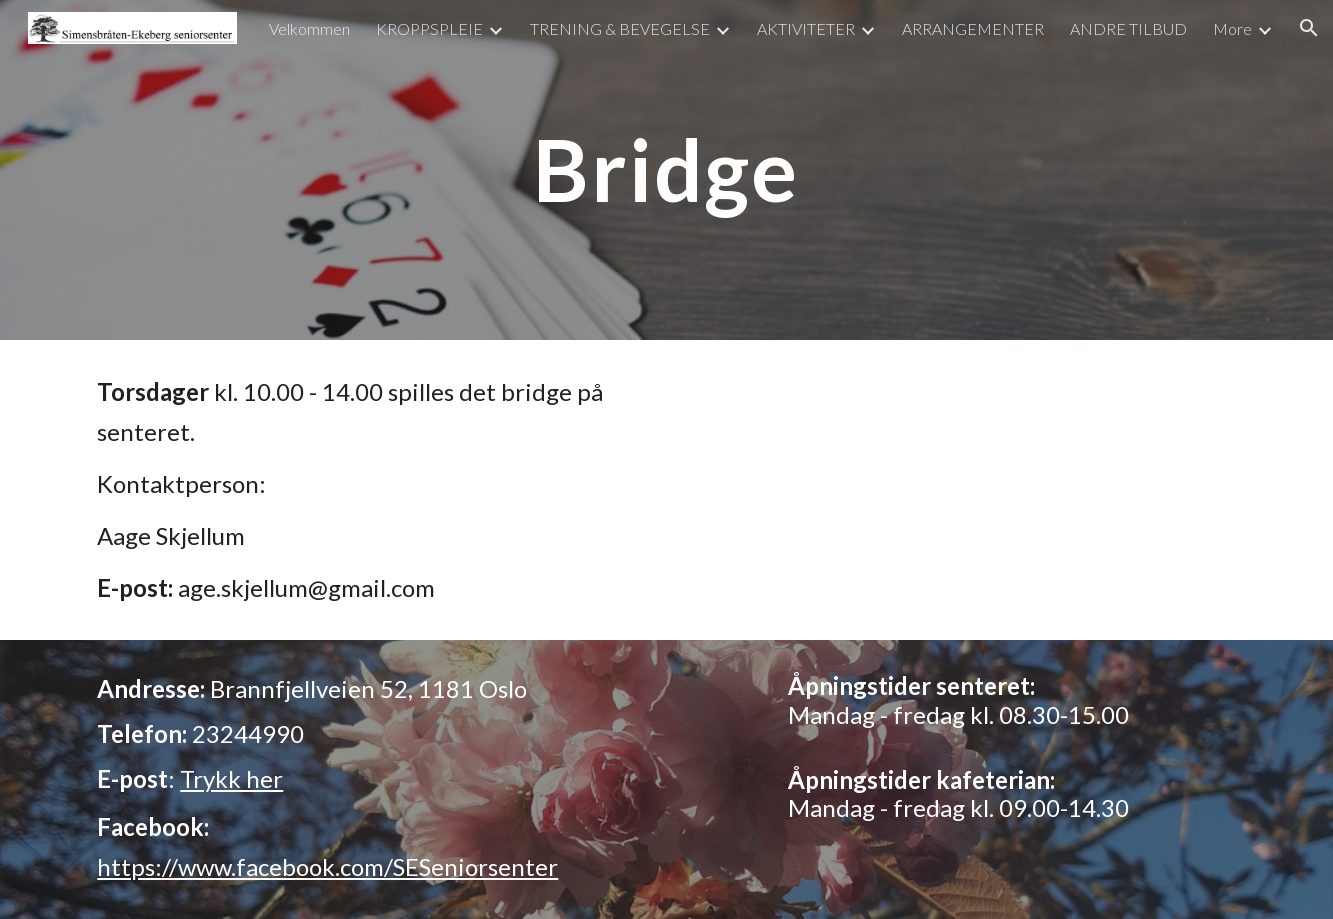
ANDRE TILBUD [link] (1128, 28)
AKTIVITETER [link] (806, 28)
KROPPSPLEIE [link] (429, 28)
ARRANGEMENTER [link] (973, 28)
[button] (1309, 28)
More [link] (1232, 28)
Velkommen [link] (309, 28)
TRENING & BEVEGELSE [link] (620, 28)
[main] (667, 169)
